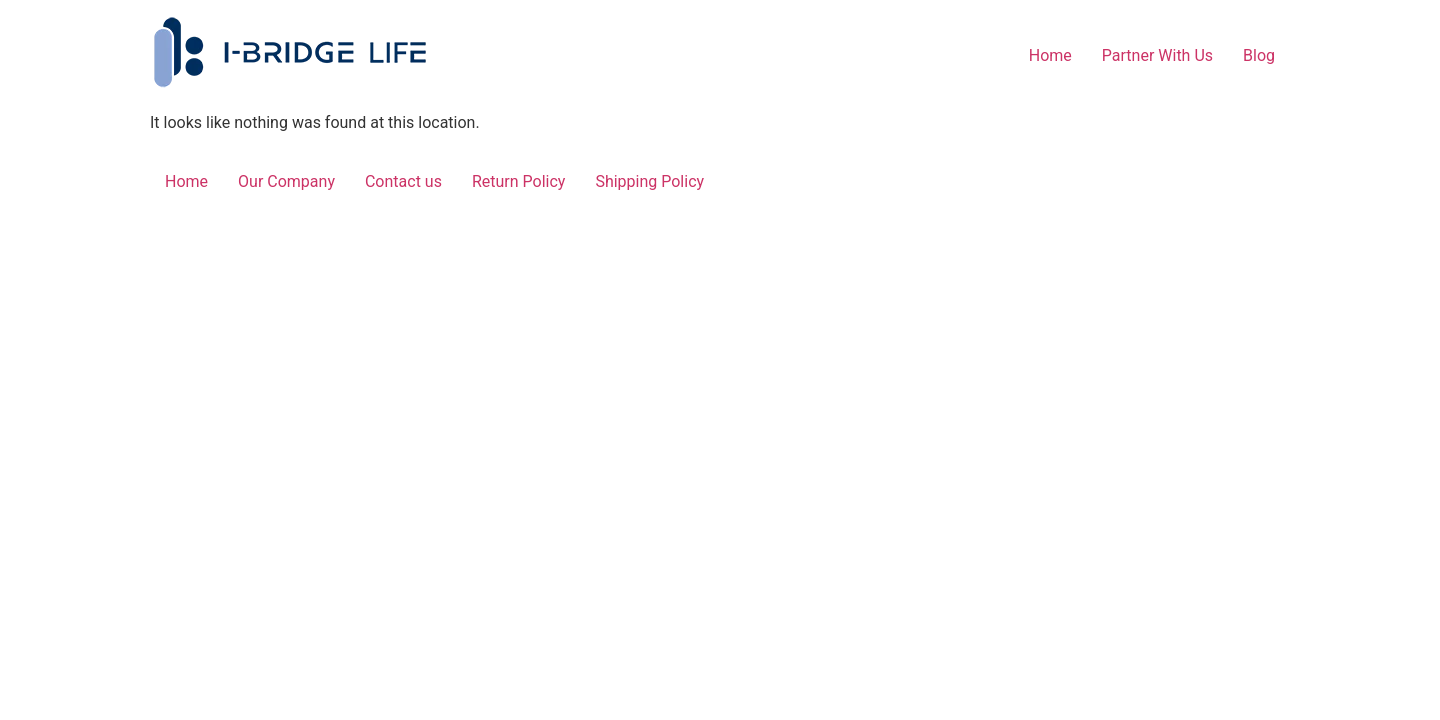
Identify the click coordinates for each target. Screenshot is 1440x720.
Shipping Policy (649, 181)
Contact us (403, 181)
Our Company (286, 181)
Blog (1259, 55)
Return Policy (518, 181)
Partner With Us (1157, 55)
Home (1050, 55)
